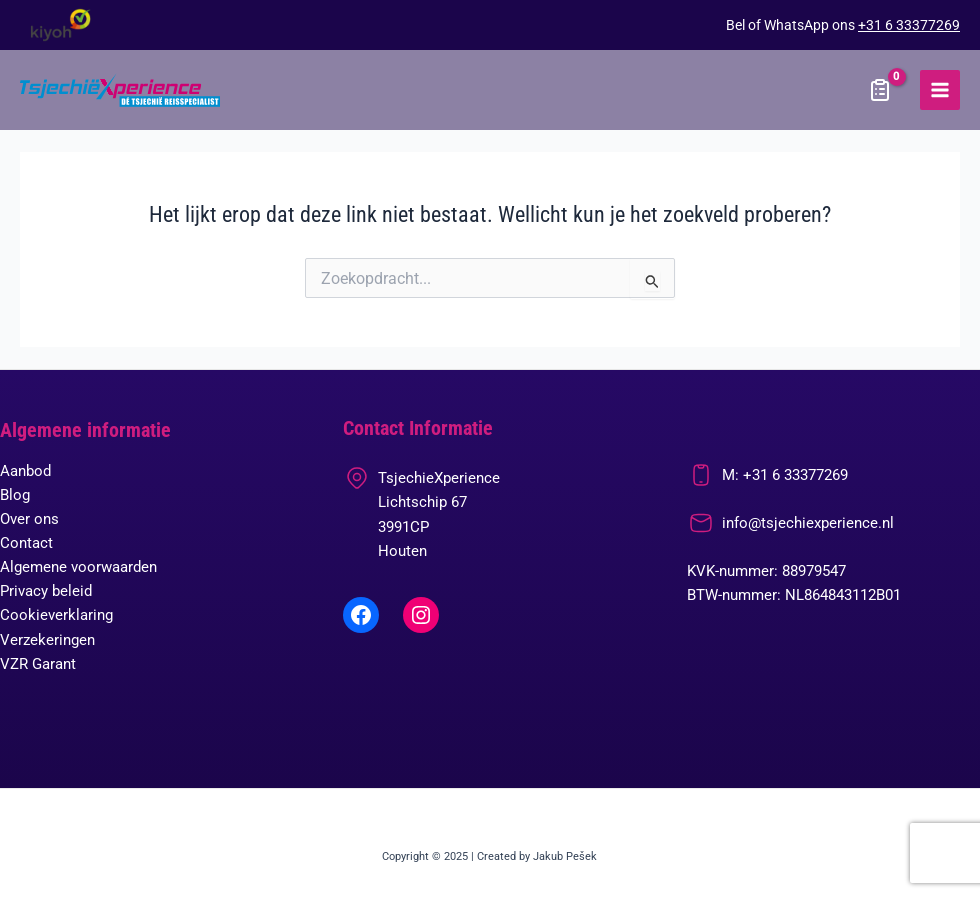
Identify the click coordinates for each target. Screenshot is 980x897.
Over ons (29, 519)
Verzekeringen (47, 640)
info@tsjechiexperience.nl (808, 523)
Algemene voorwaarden (78, 567)
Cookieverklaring (56, 615)
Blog (15, 495)
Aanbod (25, 471)
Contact (26, 543)
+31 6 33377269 (909, 25)
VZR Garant (38, 664)
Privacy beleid (46, 591)
